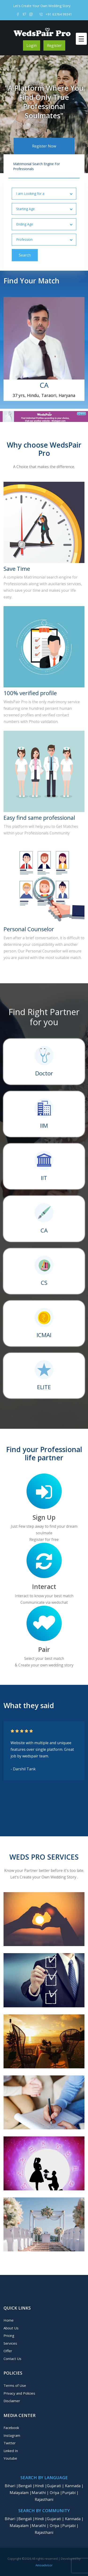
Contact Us (12, 2358)
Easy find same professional (39, 817)
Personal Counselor (29, 929)
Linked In (11, 2450)
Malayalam (19, 2492)
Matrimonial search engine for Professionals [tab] (36, 166)
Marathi (39, 2492)
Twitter (10, 2443)
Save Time (17, 568)
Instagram (12, 2435)
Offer (8, 2350)
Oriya (54, 2492)
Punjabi (69, 2492)
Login (32, 45)
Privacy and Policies (19, 2393)
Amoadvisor (44, 2565)
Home (9, 2320)
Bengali (25, 2485)
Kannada (72, 2485)
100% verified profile (30, 693)
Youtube (10, 2458)
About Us (11, 2328)
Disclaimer (12, 2400)
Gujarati (54, 2485)
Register (54, 45)
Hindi (39, 2485)
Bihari (10, 2485)
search (25, 255)
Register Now (44, 146)
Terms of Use (15, 2385)
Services (10, 2343)
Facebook (11, 2427)
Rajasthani (44, 2499)
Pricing (9, 2335)
